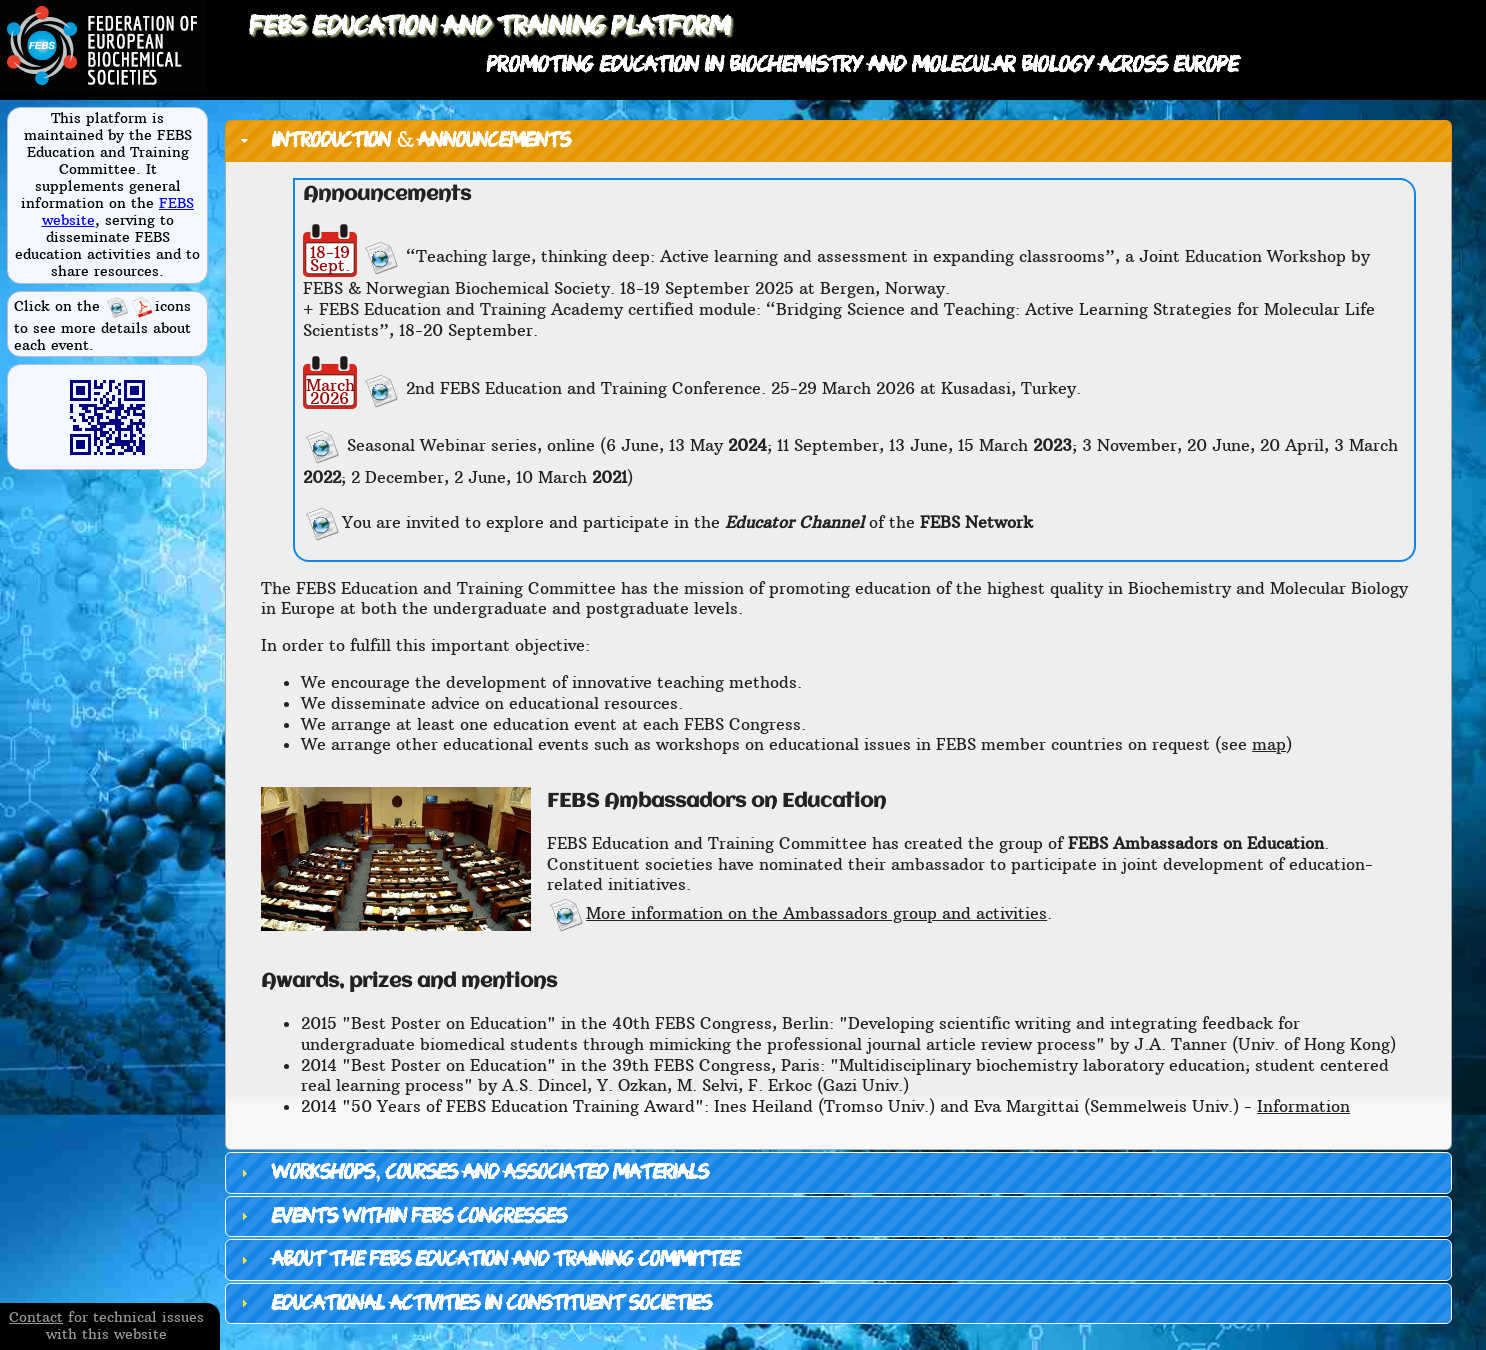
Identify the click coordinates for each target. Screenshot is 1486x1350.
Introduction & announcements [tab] (403, 140)
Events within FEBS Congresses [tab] (401, 1216)
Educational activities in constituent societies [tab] (473, 1303)
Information (1303, 1106)
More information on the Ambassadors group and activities (797, 913)
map (1269, 744)
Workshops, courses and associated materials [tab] (472, 1172)
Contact (36, 1317)
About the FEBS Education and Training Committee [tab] (487, 1259)
